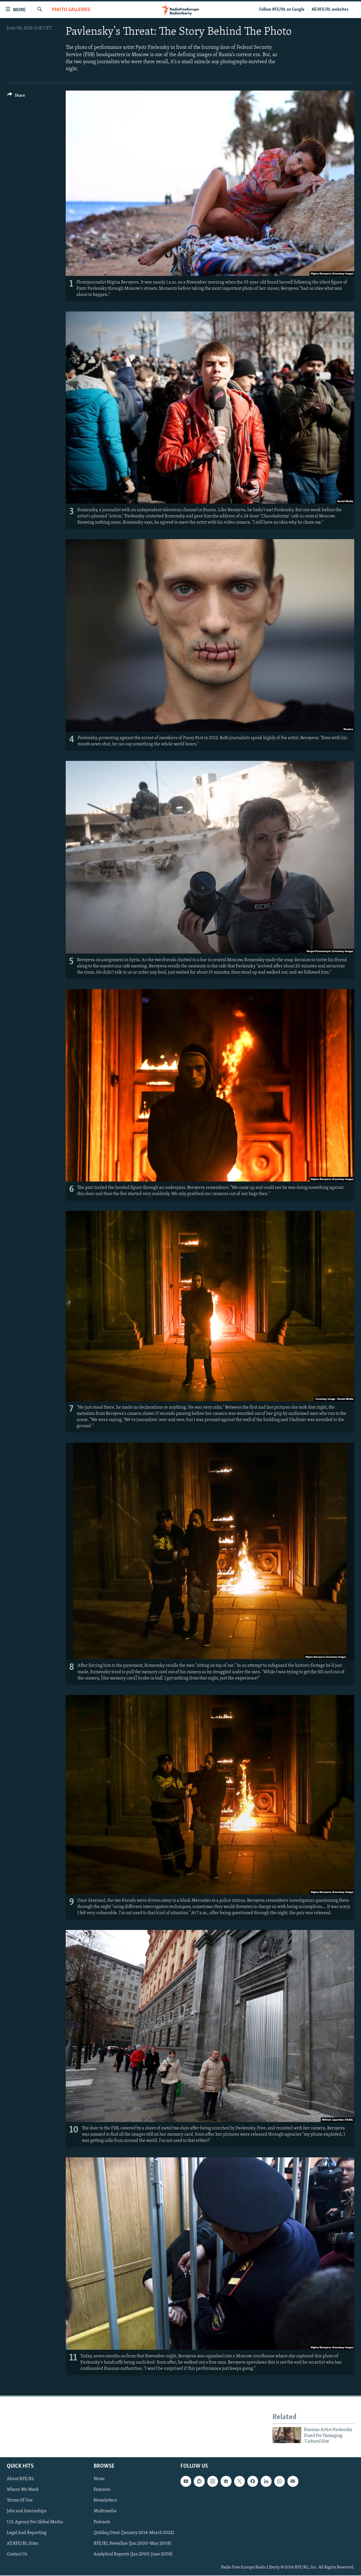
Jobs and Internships (27, 2511)
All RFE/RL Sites (22, 2543)
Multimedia (105, 2511)
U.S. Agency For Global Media (35, 2522)
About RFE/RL (20, 2479)
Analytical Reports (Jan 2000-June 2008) (133, 2554)
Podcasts (102, 2522)
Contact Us (17, 2554)
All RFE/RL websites (330, 9)
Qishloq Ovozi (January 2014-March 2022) (134, 2533)
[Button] (16, 96)
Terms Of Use (20, 2500)
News (99, 2479)
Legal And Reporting (27, 2533)
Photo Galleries (71, 9)
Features (102, 2490)
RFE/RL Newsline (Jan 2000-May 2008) (132, 2543)
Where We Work (23, 2490)
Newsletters (105, 2500)
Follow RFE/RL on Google (282, 9)
